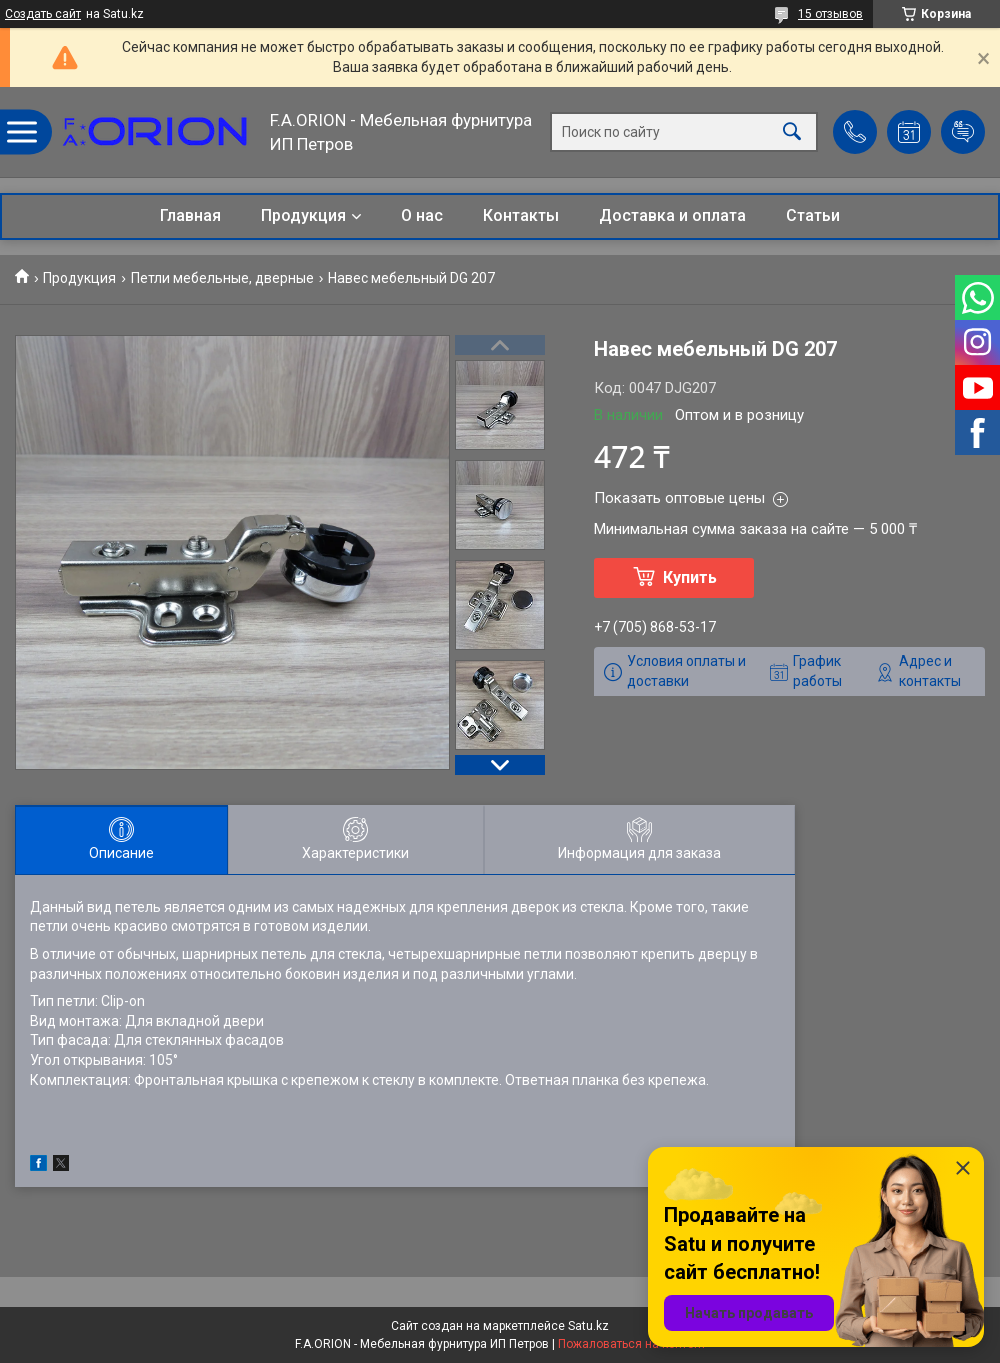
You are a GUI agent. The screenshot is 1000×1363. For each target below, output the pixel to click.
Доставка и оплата (672, 215)
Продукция (303, 215)
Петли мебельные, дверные (222, 278)
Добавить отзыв (963, 132)
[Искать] (792, 132)
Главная (190, 215)
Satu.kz (588, 1326)
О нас (422, 215)
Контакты (521, 215)
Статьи (813, 215)
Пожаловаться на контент (632, 1344)
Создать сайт (43, 14)
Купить (690, 577)
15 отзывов (830, 14)
